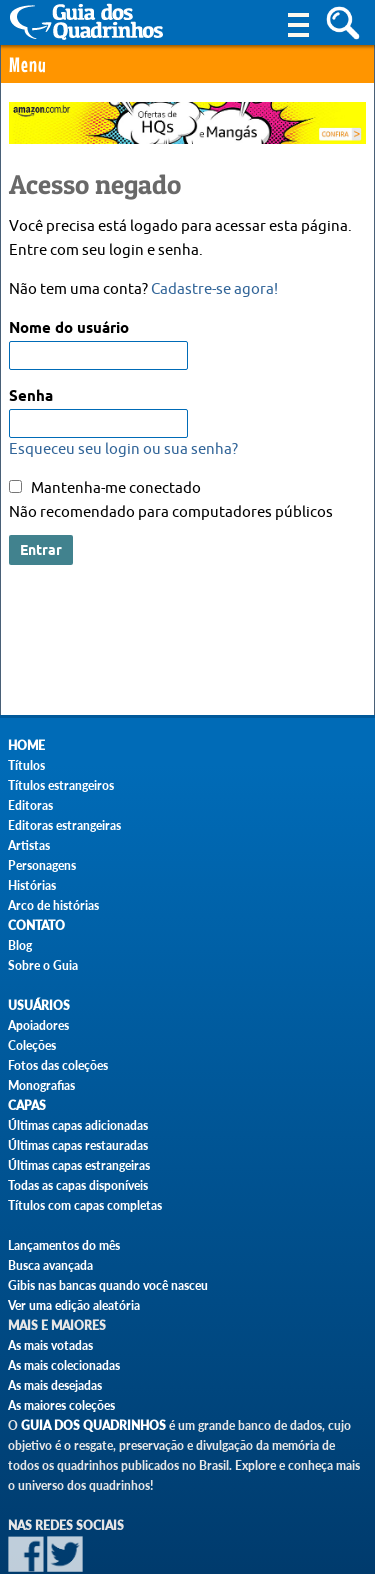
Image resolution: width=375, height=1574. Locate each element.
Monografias (41, 1085)
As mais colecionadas (64, 1365)
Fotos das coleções (58, 1065)
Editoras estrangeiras (64, 825)
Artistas (29, 845)
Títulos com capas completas (85, 1205)
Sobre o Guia (43, 965)
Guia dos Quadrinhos (93, 1425)
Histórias (32, 885)
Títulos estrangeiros (61, 785)
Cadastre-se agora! (214, 289)
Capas (27, 1105)
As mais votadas (50, 1345)
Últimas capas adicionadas (78, 1125)
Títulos (26, 765)
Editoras (30, 805)
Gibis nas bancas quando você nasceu (108, 1285)
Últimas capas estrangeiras (79, 1165)
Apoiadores (38, 1025)
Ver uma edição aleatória (74, 1305)
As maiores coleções (61, 1405)
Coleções (32, 1045)
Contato (36, 925)
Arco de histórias (53, 905)
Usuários (39, 1005)
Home (26, 745)
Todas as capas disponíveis (78, 1185)
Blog (20, 945)
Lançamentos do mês (64, 1245)
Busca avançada (50, 1265)
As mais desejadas (55, 1385)
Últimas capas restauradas (78, 1145)
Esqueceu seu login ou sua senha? (123, 449)
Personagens (42, 865)
